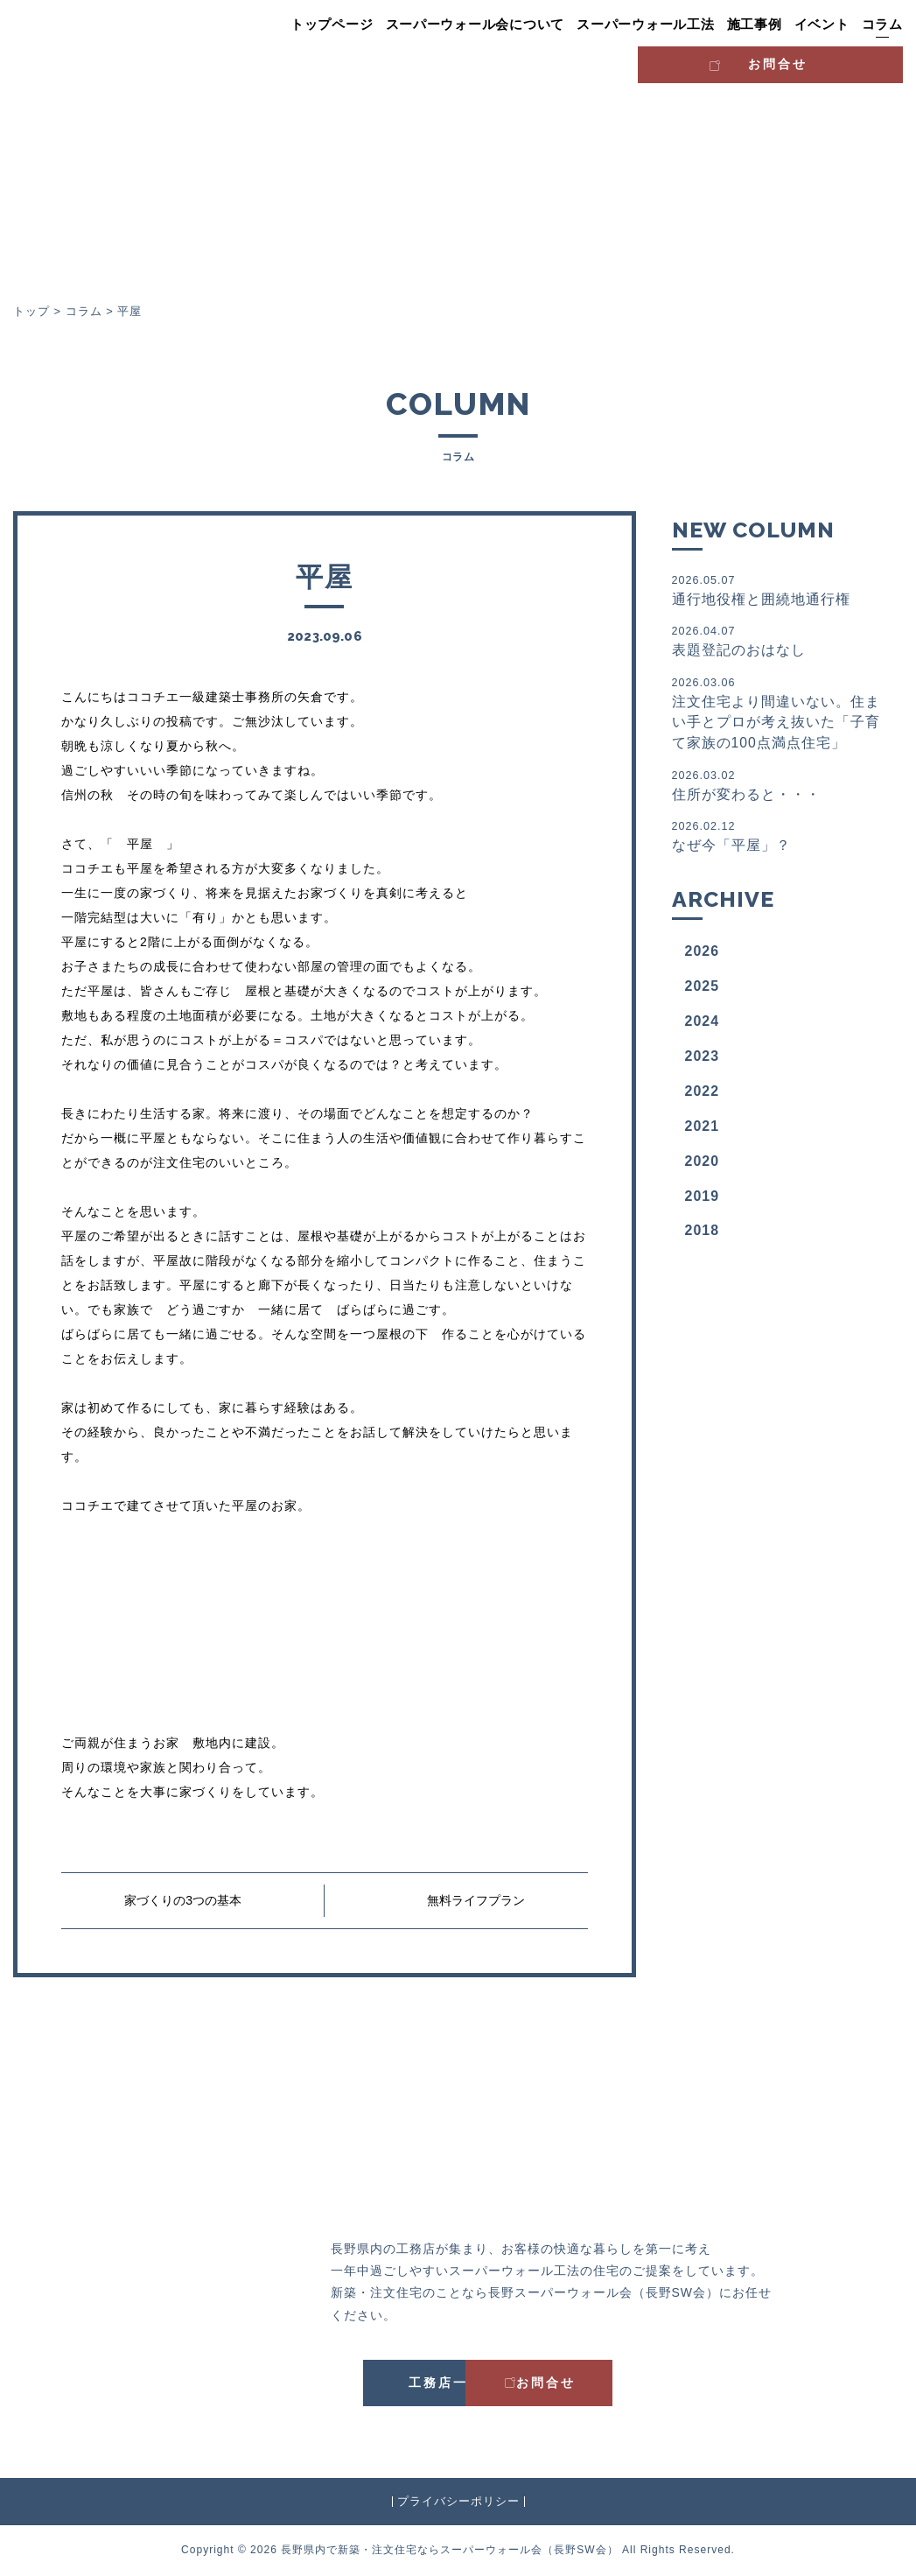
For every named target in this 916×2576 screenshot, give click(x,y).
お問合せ (829, 62)
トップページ (332, 25)
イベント (822, 25)
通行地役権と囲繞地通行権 (781, 589)
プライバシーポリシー (458, 2501)
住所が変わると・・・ (781, 786)
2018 (702, 1233)
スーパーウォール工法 (646, 25)
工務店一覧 (375, 2383)
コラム (882, 25)
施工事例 (754, 25)
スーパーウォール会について (475, 25)
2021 (702, 1128)
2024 (702, 1023)
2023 (702, 1058)
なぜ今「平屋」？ (781, 838)
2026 (702, 954)
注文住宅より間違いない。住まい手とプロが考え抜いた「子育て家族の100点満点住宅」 (781, 714)
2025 (702, 989)
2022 (702, 1093)
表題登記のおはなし (781, 641)
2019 (702, 1198)
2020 (702, 1163)
